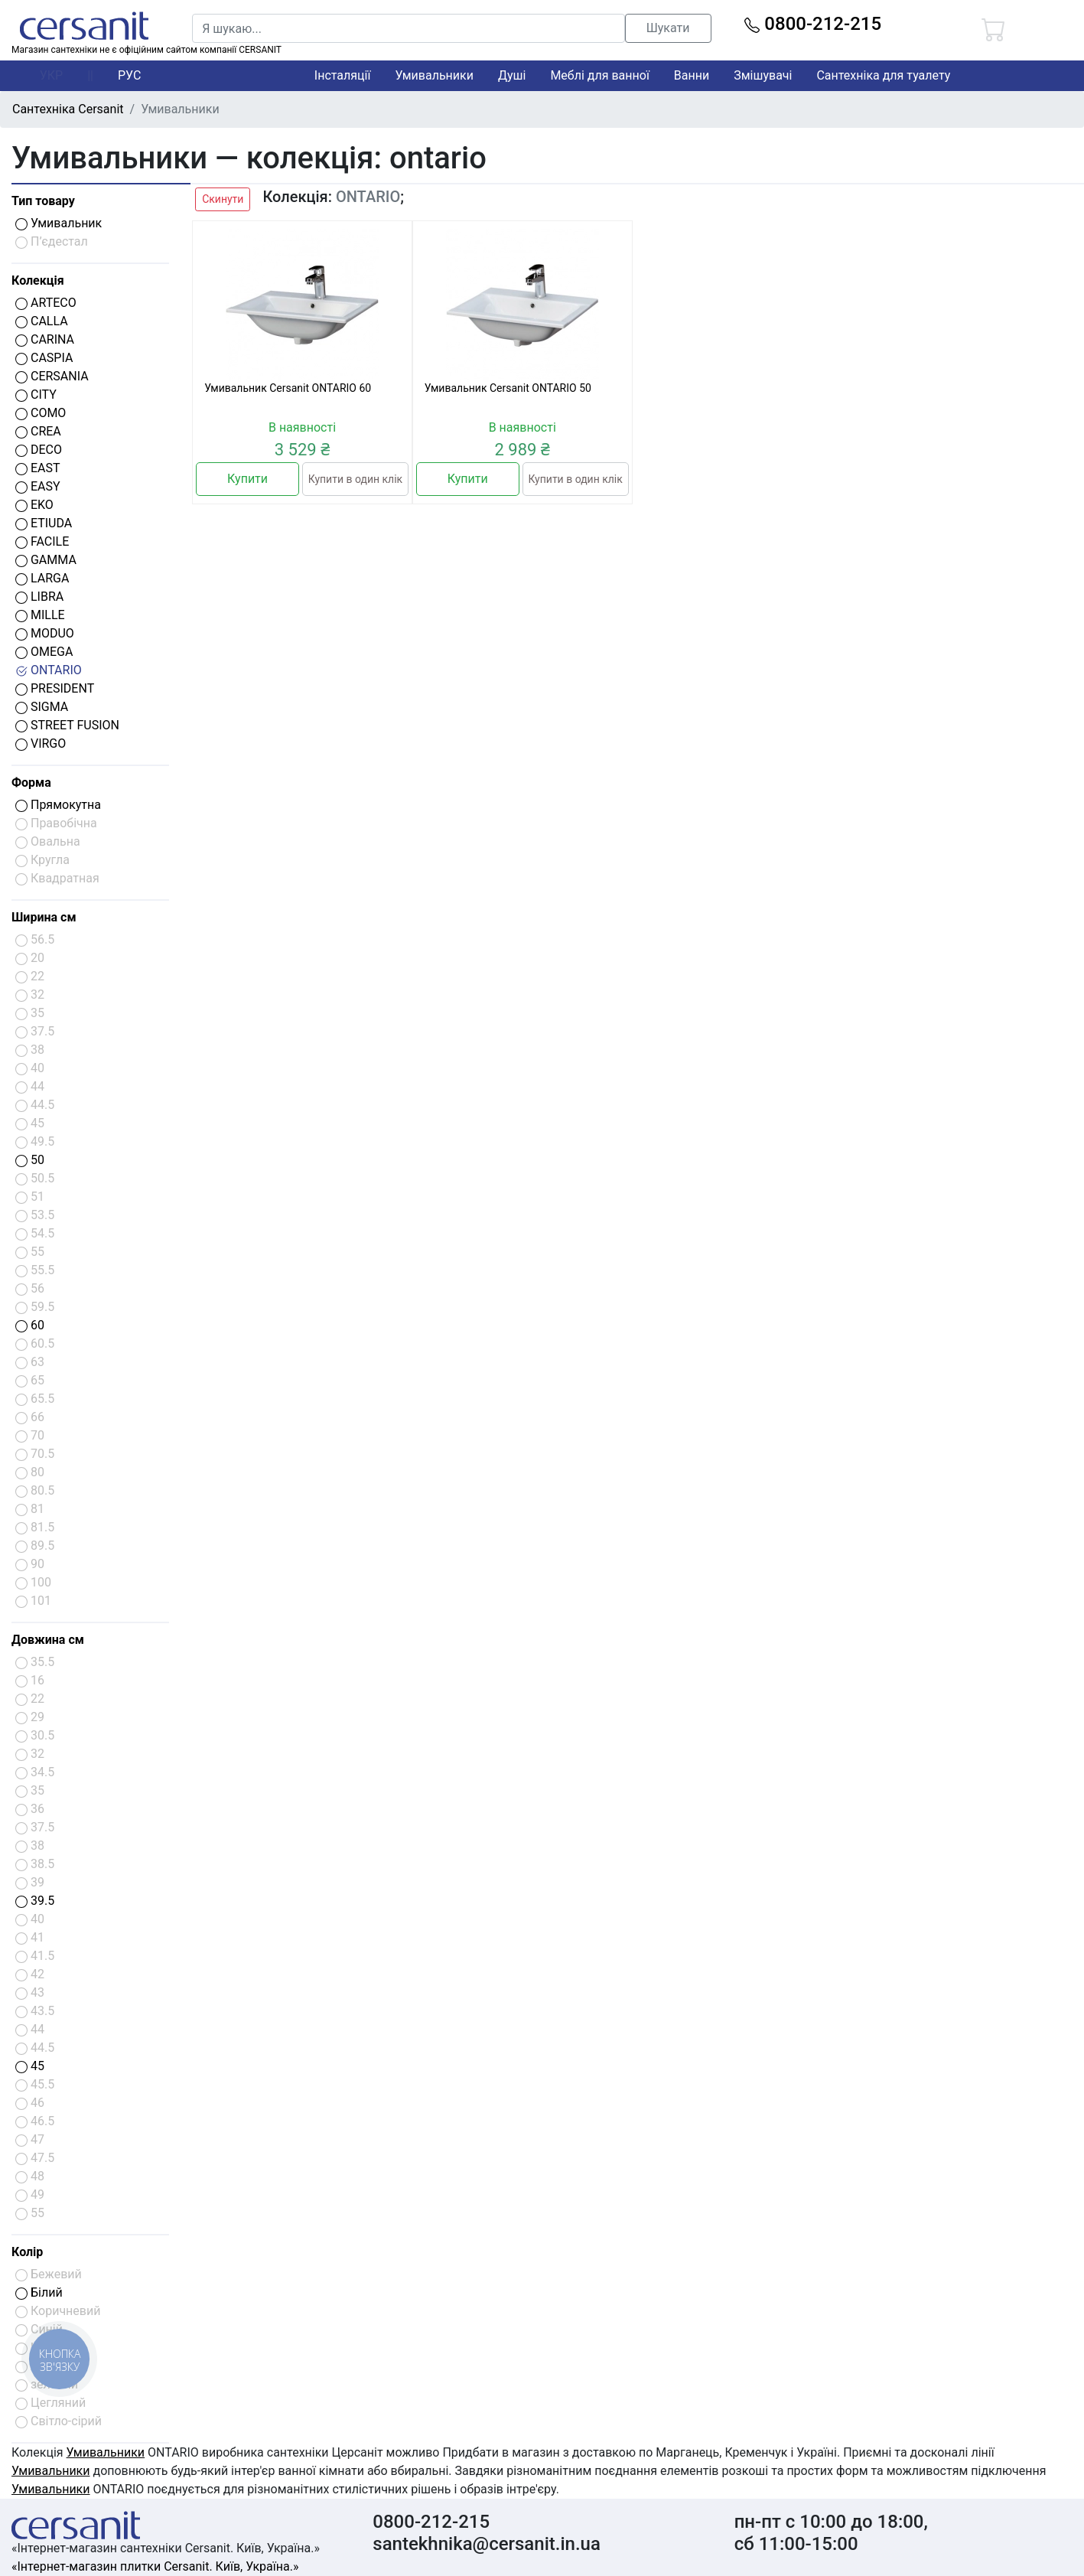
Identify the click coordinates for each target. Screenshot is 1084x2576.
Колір (27, 2252)
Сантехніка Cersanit (68, 109)
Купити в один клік (355, 479)
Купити (247, 478)
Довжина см (47, 1639)
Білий (39, 2292)
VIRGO (40, 743)
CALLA (41, 321)
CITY (36, 394)
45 (29, 2066)
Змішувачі (763, 75)
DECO (38, 449)
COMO (40, 413)
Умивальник (58, 223)
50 (29, 1160)
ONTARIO (48, 670)
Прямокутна (58, 804)
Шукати (668, 28)
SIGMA (41, 706)
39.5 (34, 1900)
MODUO (44, 633)
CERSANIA (52, 376)
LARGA (42, 578)
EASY (37, 486)
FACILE (42, 541)
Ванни (691, 75)
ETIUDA (43, 523)
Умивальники (434, 75)
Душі (512, 75)
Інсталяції (342, 75)
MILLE (40, 615)
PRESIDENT (54, 688)
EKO (34, 504)
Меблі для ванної (599, 75)
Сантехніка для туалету (883, 75)
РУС (129, 75)
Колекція (37, 280)
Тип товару (43, 201)
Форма (31, 782)
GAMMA (45, 560)
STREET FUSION (67, 725)
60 (29, 1325)
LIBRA (39, 596)
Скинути (222, 199)
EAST (37, 468)
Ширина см (43, 917)
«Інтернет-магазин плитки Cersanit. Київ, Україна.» (154, 2566)
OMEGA (44, 651)
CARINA (44, 339)
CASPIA (44, 358)
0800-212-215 (812, 23)
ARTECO (45, 302)
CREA (38, 431)
